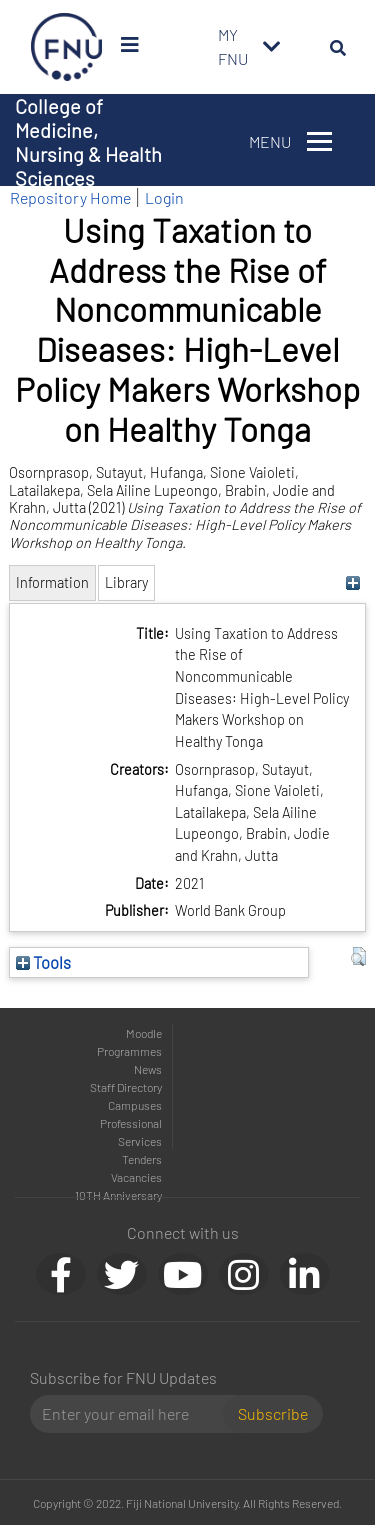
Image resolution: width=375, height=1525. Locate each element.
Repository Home (70, 197)
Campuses (135, 1105)
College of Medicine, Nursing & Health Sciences (88, 142)
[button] (358, 957)
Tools (43, 962)
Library (126, 582)
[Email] (134, 1414)
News (148, 1069)
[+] (353, 582)
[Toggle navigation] (272, 47)
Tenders (142, 1159)
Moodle (144, 1033)
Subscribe (273, 1413)
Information (52, 582)
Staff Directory (126, 1087)
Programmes (129, 1051)
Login (164, 197)
